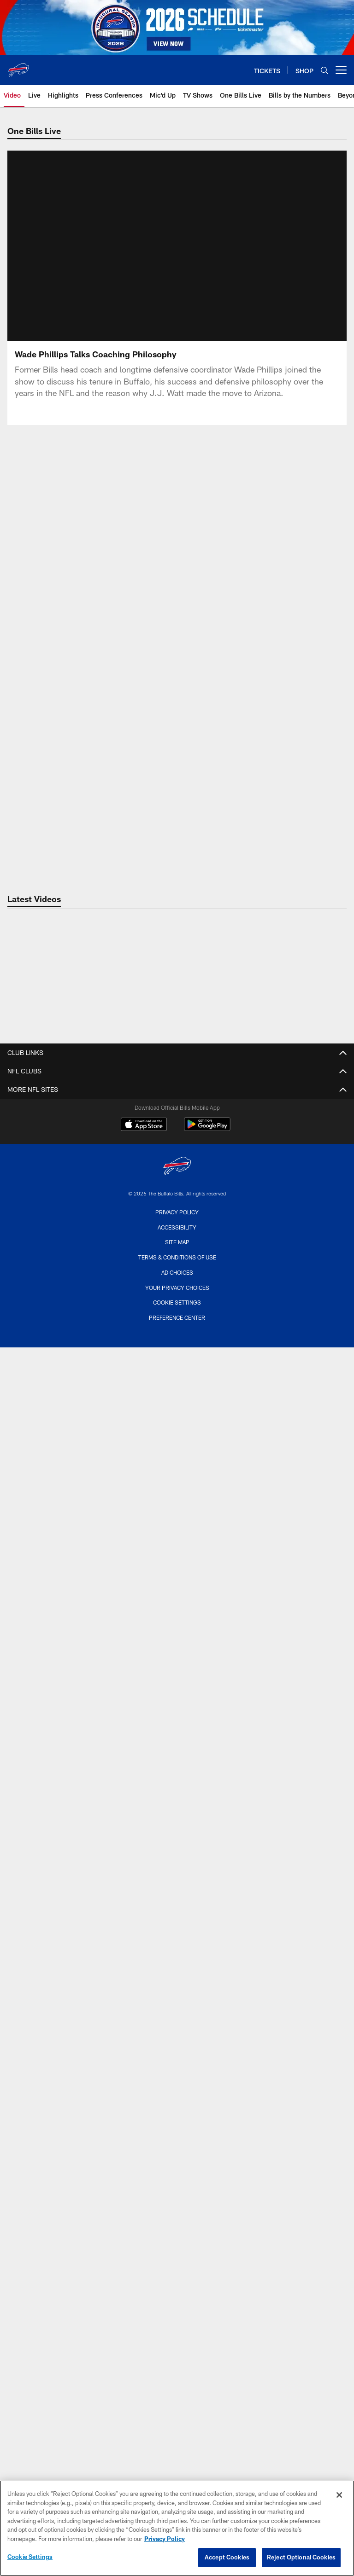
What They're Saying (177, 1466)
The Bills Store (177, 1883)
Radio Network (177, 2292)
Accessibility (177, 2469)
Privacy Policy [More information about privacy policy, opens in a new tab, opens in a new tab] (164, 2538)
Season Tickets (177, 1956)
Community (177, 2227)
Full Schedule (177, 1695)
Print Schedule (177, 1744)
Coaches (177, 1229)
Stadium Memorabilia (177, 1900)
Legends (177, 1344)
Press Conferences (177, 1556)
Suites (177, 2022)
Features (177, 1401)
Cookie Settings (30, 2556)
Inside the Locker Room (177, 1572)
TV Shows (177, 1654)
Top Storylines (177, 1434)
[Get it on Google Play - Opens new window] (207, 2371)
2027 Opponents (177, 1711)
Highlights (177, 1540)
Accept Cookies (227, 2557)
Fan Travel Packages (177, 2088)
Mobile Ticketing (177, 2055)
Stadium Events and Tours (177, 1850)
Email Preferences (177, 2161)
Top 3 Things (177, 1450)
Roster (177, 1196)
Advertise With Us (177, 1156)
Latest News (177, 1384)
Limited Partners (177, 1311)
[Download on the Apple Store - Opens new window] (144, 2367)
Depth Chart (177, 1213)
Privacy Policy (177, 2454)
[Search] (324, 70)
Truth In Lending (177, 1139)
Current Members (177, 1973)
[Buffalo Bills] (177, 2409)
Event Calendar (177, 1728)
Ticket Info (177, 1940)
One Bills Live (177, 2259)
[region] (177, 2528)
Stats (177, 1245)
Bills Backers (177, 2194)
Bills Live (177, 1523)
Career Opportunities (177, 1090)
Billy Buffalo (177, 2210)
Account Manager (177, 2104)
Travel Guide (177, 1777)
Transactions (177, 1278)
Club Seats (177, 1989)
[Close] (339, 2495)
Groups (177, 2006)
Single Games (177, 2038)
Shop (177, 2177)
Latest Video (177, 1507)
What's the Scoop (177, 1638)
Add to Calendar (177, 1761)
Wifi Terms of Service (177, 1106)
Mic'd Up (177, 1622)
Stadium (177, 1818)
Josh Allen (177, 1417)
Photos (177, 2276)
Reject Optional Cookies (301, 2557)
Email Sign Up (177, 2145)
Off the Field (177, 1589)
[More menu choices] (341, 70)
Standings (177, 1295)
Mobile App (177, 2243)
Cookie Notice (177, 1123)
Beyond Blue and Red (177, 1605)
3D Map (177, 1867)
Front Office (177, 1327)
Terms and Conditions (177, 2071)
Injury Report (177, 1262)
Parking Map (177, 1834)
